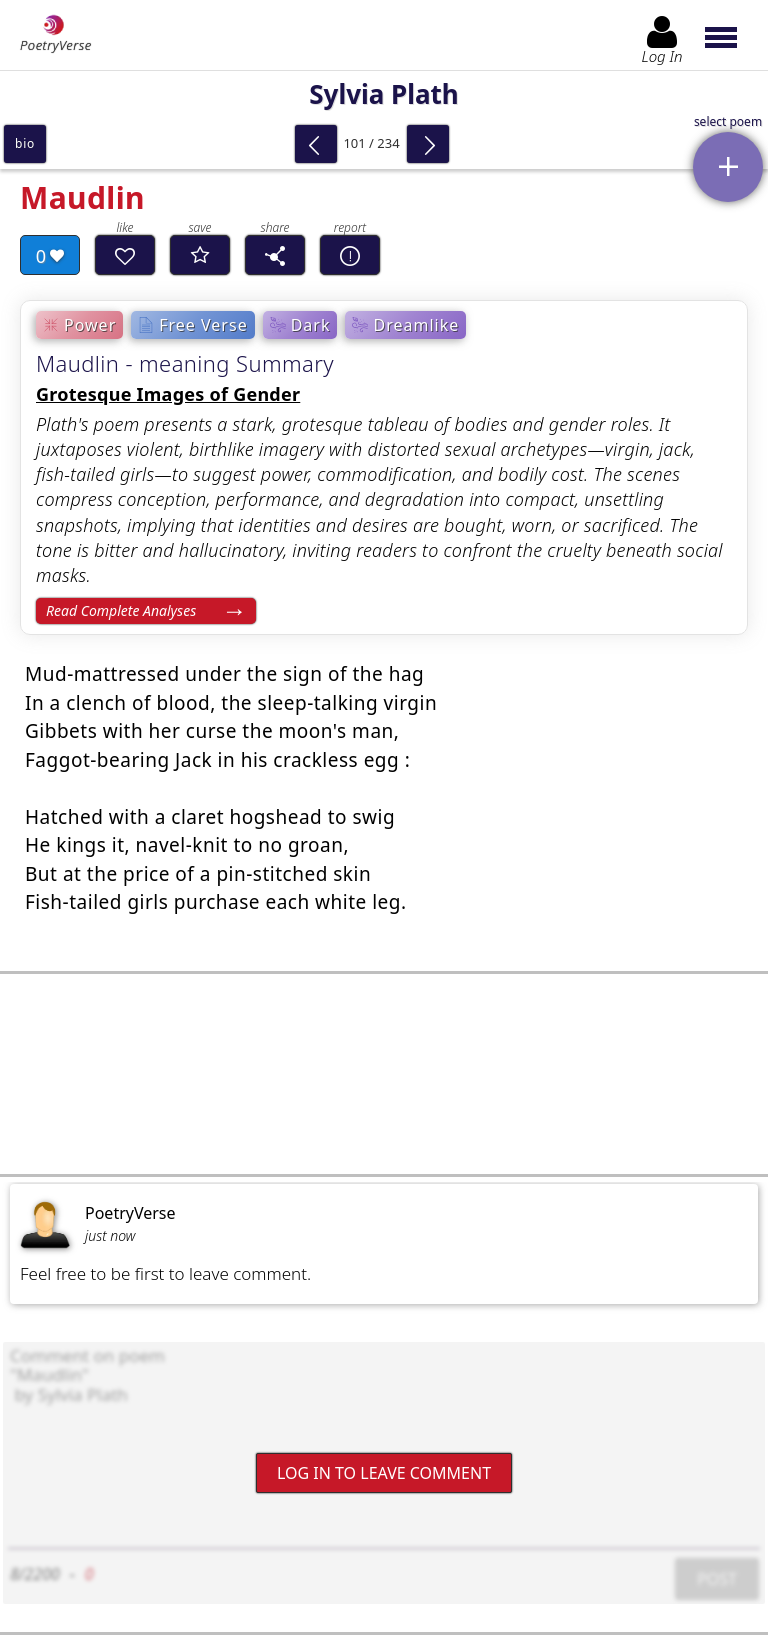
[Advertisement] (384, 1074)
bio (25, 143)
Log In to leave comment (384, 1473)
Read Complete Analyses (121, 610)
